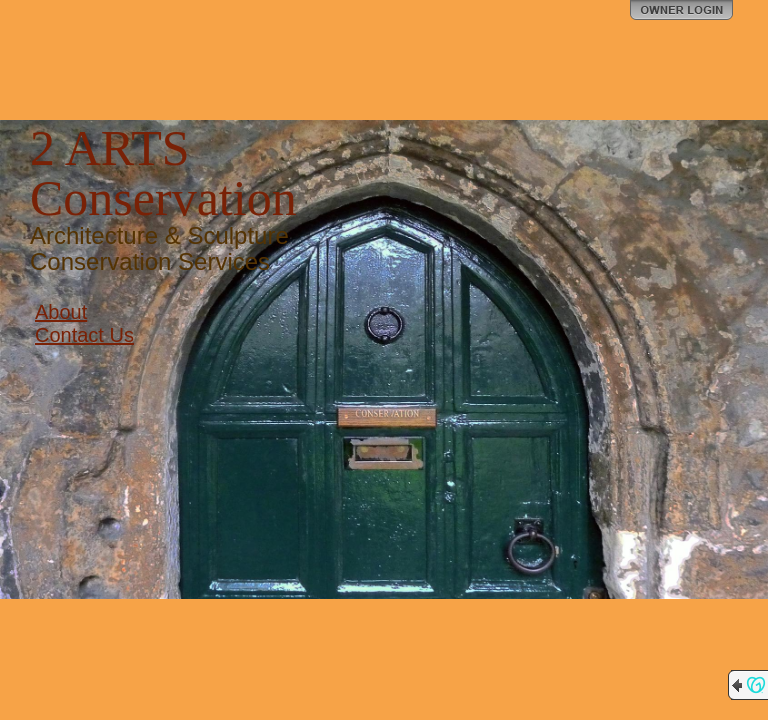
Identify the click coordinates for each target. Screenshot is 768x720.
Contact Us (84, 335)
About (61, 312)
